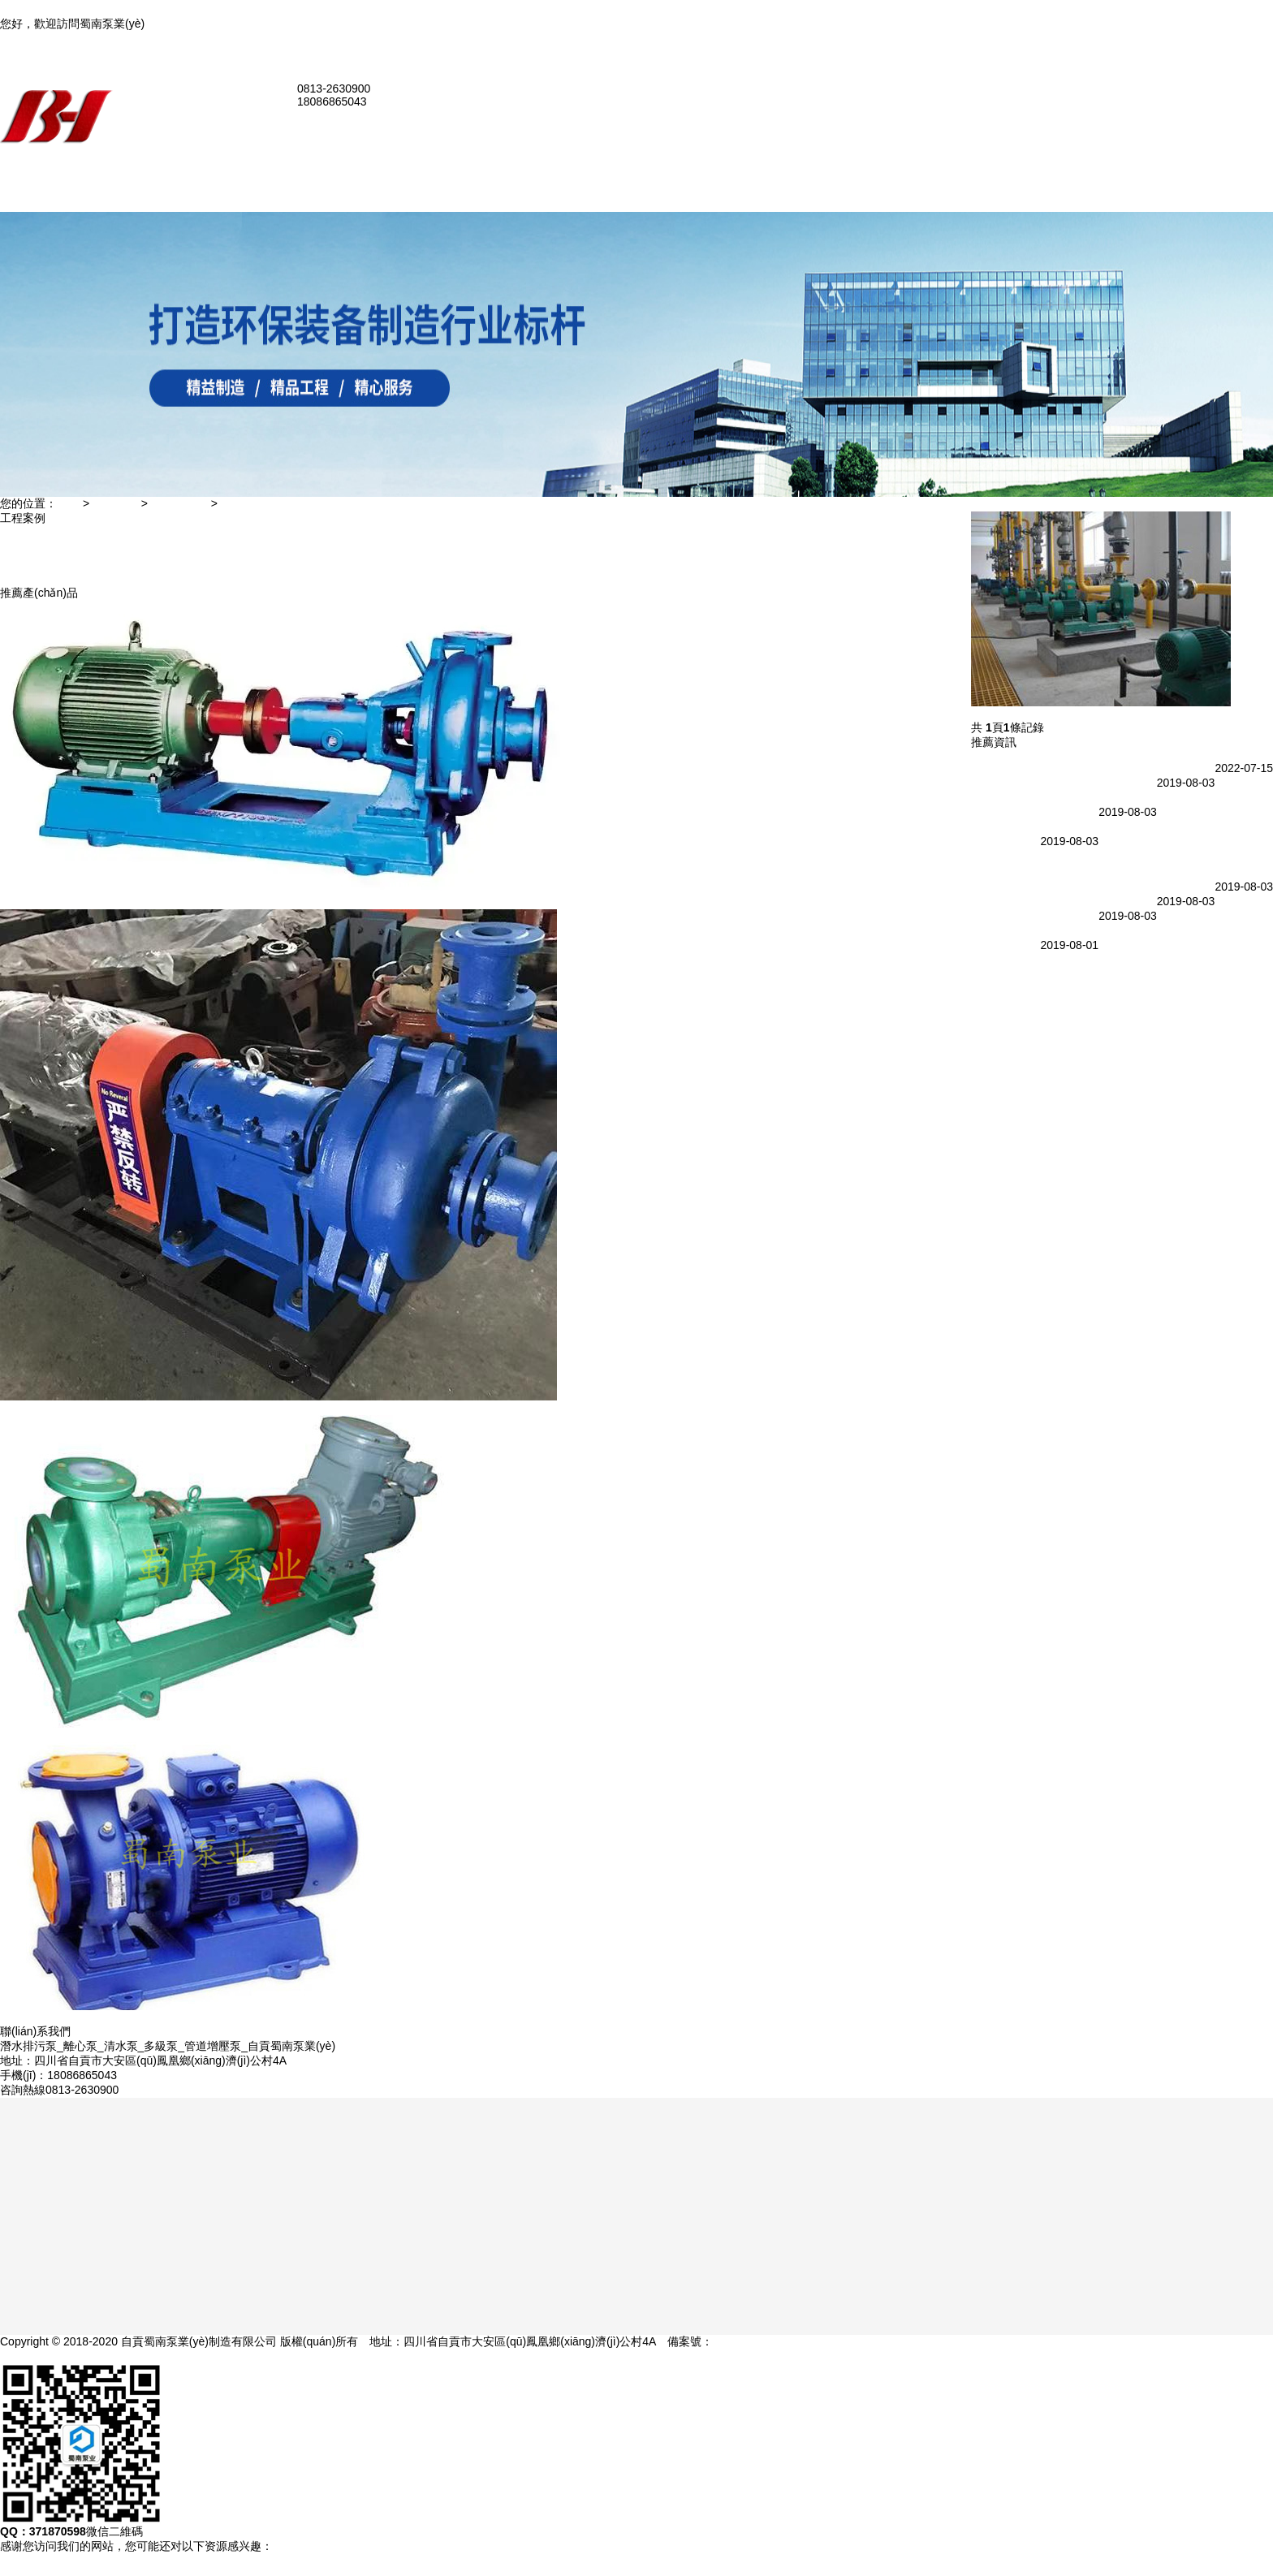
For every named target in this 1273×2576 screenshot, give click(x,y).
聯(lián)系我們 (1237, 52)
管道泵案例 (177, 560)
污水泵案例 (177, 517)
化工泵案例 (177, 531)
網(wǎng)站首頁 (189, 179)
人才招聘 (172, 604)
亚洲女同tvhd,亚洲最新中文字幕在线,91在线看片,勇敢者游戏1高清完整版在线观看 (207, 2567)
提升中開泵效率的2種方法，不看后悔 (1005, 955)
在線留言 (172, 575)
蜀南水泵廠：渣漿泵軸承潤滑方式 (1056, 897)
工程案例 (115, 510)
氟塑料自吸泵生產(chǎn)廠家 (1005, 852)
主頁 (68, 510)
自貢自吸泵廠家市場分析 (1033, 882)
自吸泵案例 (177, 546)
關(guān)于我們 (188, 194)
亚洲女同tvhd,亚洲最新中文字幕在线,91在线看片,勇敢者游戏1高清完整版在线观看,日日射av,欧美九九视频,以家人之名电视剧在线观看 (384, 8)
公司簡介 (172, 208)
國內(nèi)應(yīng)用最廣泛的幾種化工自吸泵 (1082, 763)
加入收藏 (1225, 38)
